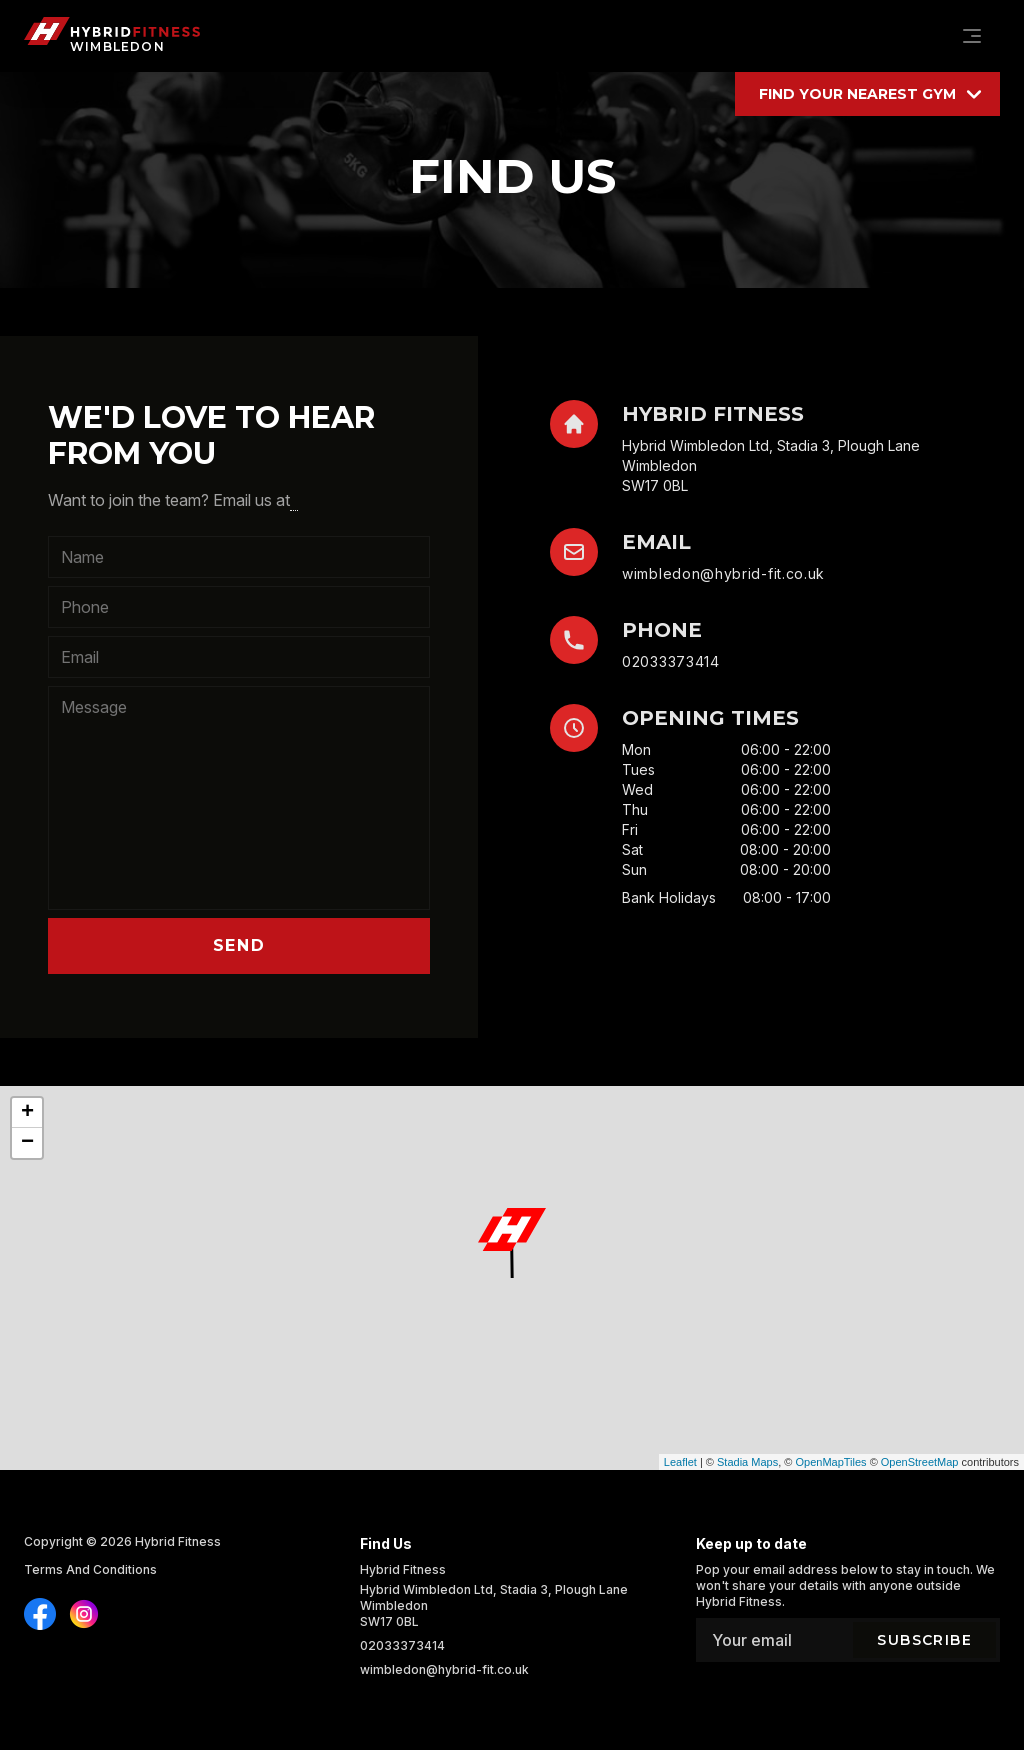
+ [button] (27, 1113)
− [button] (27, 1143)
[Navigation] (972, 36)
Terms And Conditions (90, 1569)
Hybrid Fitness (178, 1541)
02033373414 (671, 661)
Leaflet (680, 1462)
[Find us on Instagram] (40, 1614)
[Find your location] (867, 94)
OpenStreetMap (920, 1462)
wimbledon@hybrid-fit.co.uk (723, 573)
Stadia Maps (747, 1462)
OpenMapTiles (830, 1462)
